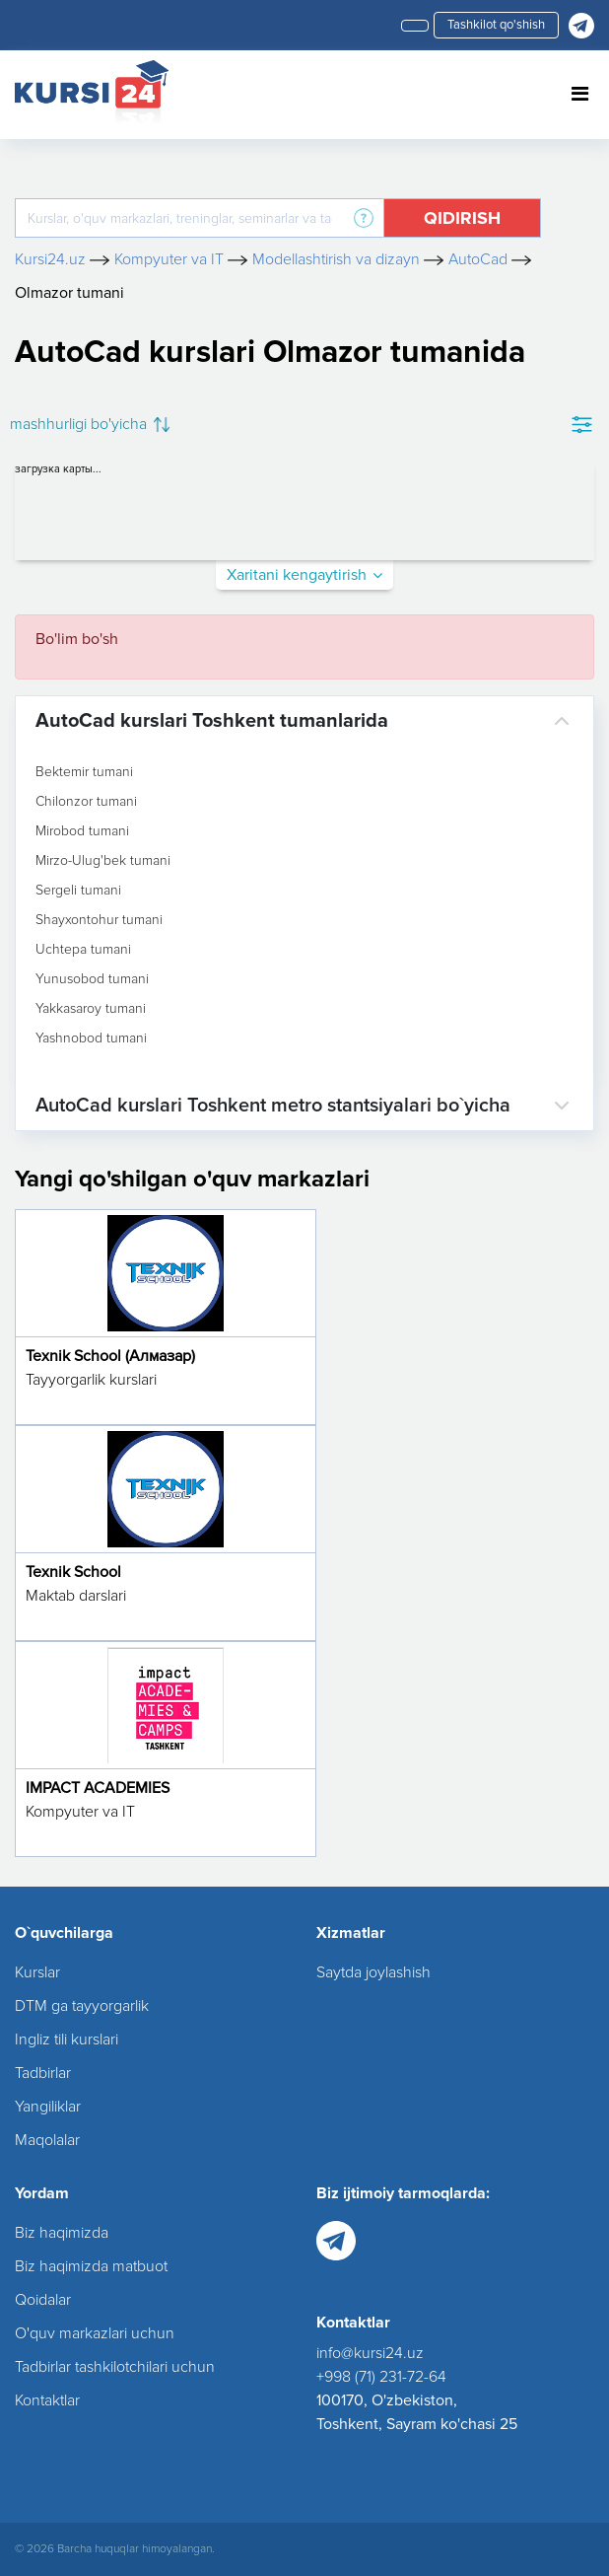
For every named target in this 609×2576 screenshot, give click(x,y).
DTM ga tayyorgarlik (82, 2006)
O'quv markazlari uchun (94, 2333)
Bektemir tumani (84, 772)
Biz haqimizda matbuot (91, 2266)
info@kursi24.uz (370, 2353)
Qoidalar (43, 2300)
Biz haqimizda (61, 2233)
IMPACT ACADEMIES (97, 1788)
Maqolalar (47, 2140)
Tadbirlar (43, 2073)
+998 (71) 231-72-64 (381, 2377)
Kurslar (37, 1972)
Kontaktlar (47, 2400)
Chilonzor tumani (86, 802)
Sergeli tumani (78, 890)
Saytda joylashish (373, 1972)
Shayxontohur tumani (99, 920)
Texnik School (73, 1572)
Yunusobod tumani (92, 979)
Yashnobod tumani (91, 1038)
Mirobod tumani (82, 831)
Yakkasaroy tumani (90, 1009)
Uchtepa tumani (83, 950)
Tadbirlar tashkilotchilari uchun (115, 2367)
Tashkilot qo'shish (496, 25)
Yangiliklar (48, 2106)
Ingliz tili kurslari (66, 2039)
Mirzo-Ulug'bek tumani (102, 861)
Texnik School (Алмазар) (110, 1356)
